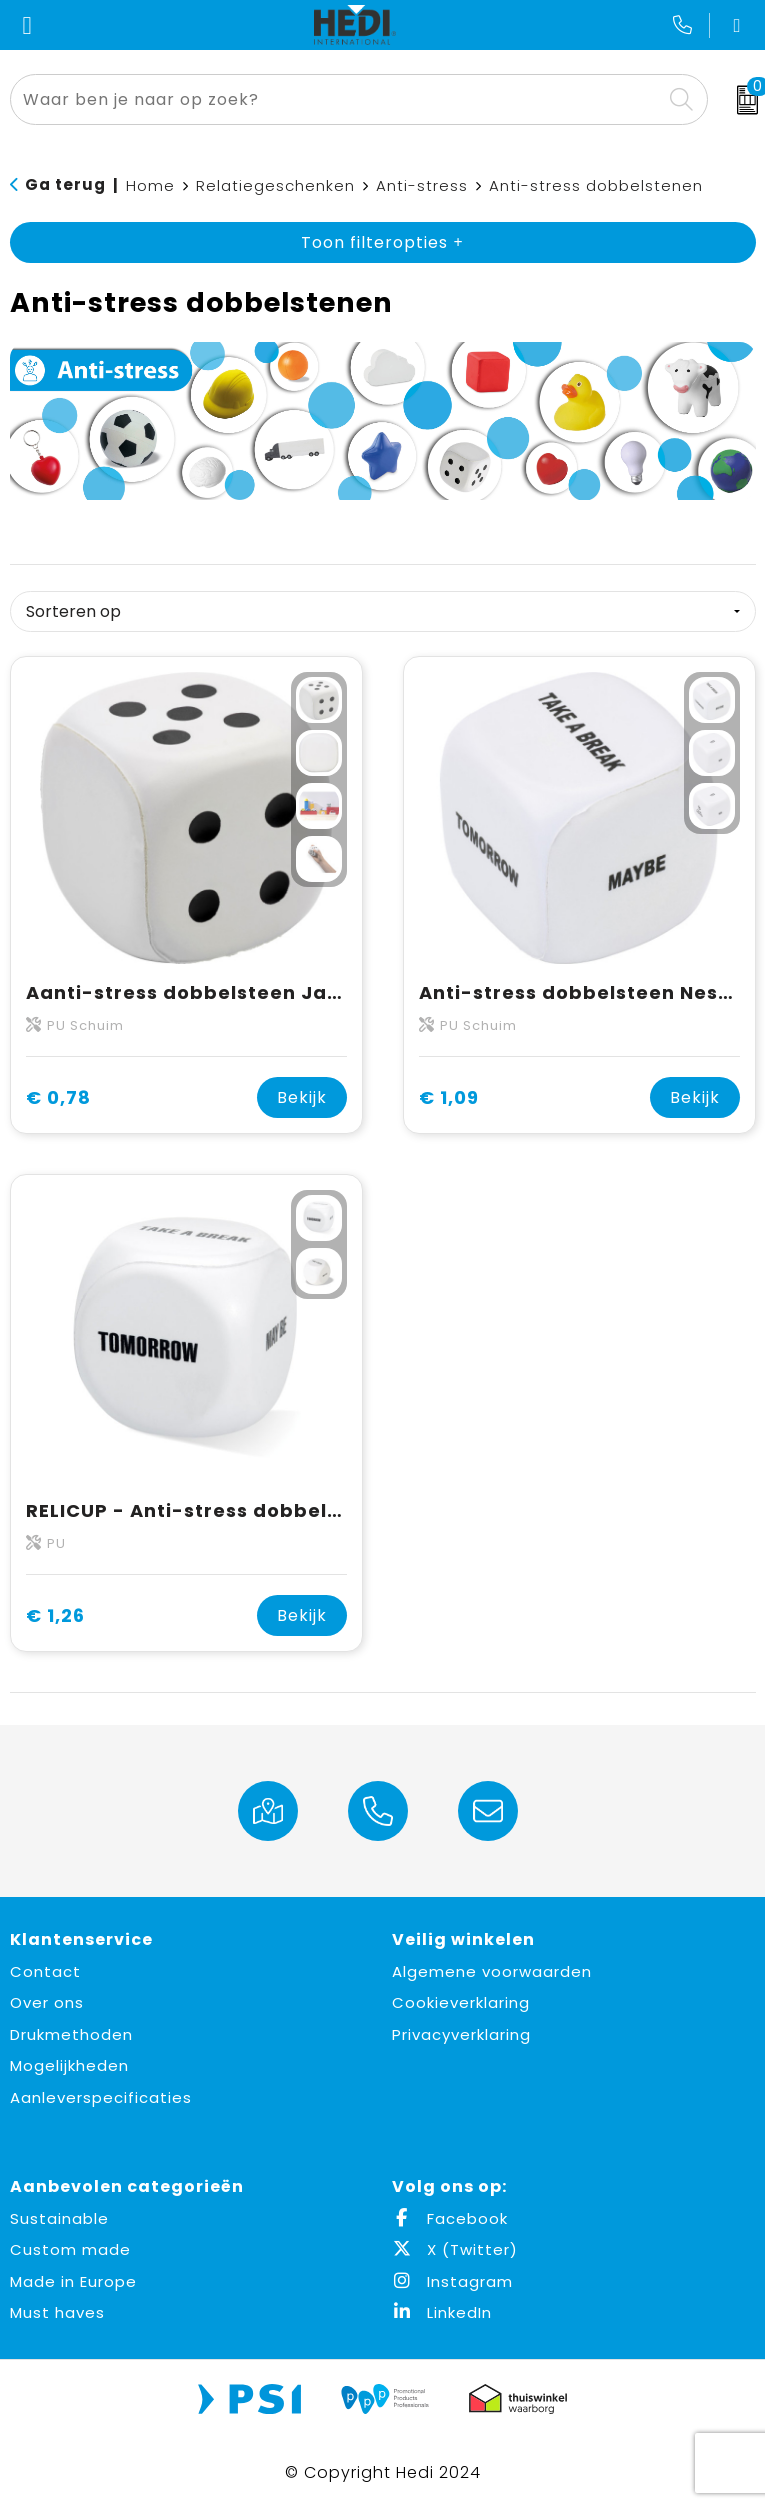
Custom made (70, 2249)
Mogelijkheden (69, 2065)
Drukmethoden (71, 2034)
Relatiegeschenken (275, 185)
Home (150, 185)
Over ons (47, 2002)
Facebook (450, 2218)
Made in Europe (73, 2281)
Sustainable (59, 2218)
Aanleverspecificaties (101, 2097)
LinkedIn (442, 2312)
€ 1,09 (449, 1097)
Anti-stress (422, 185)
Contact (45, 1971)
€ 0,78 (58, 1097)
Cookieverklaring (461, 2002)
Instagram (452, 2281)
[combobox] (336, 99)
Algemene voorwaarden (492, 1971)
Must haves (57, 2312)
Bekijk (302, 1097)
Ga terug (65, 184)
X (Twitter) (455, 2249)
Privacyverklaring (461, 2034)
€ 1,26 (55, 1615)
